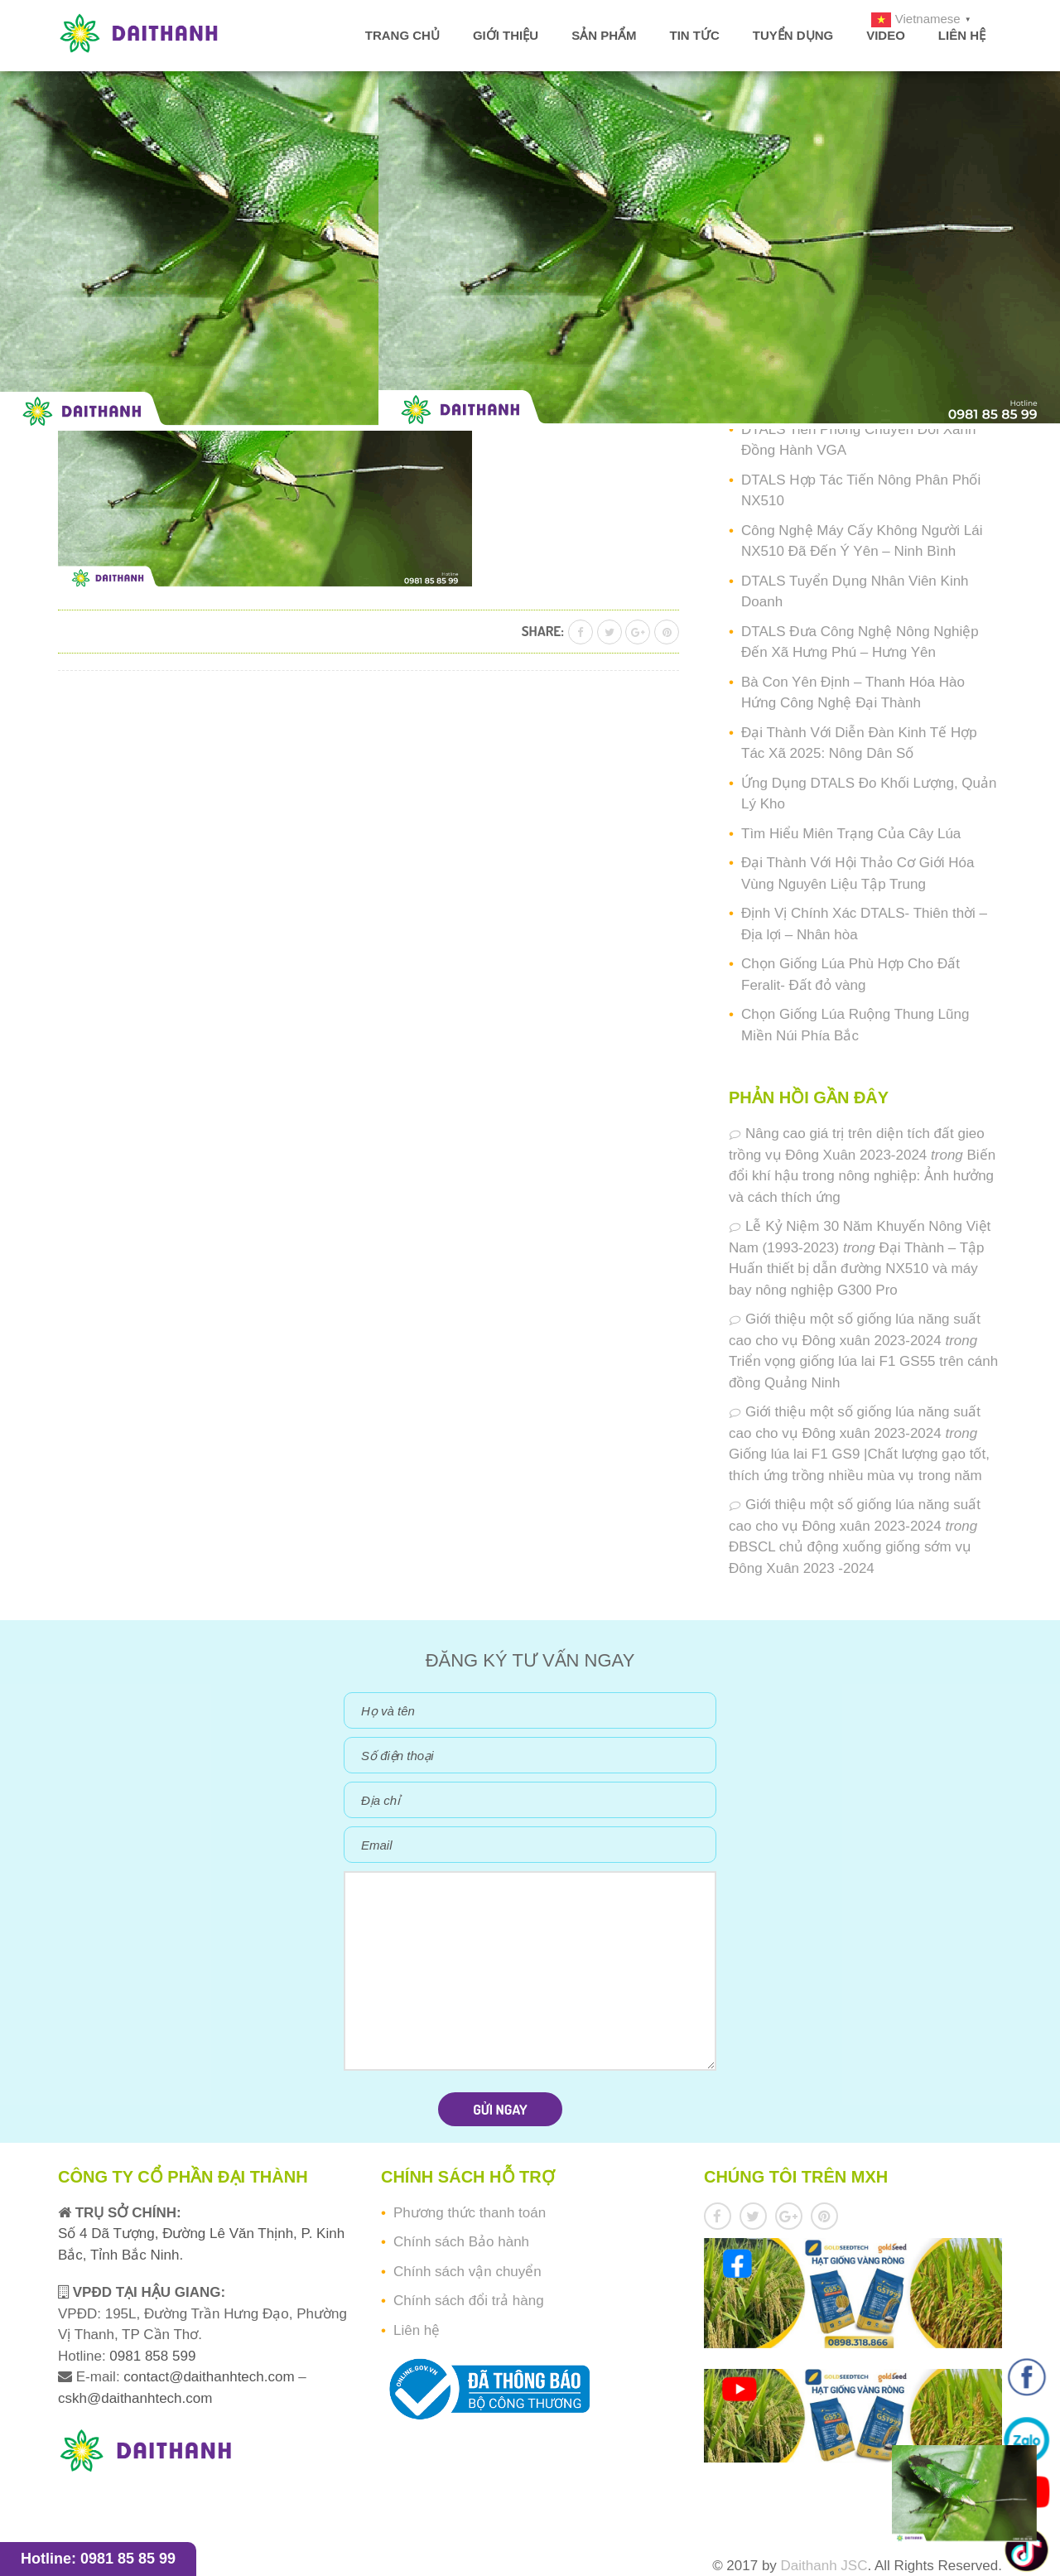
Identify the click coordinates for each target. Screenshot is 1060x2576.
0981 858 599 (151, 2356)
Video (885, 35)
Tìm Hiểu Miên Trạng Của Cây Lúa (851, 834)
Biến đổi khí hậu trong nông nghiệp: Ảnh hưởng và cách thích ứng (862, 1176)
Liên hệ (961, 35)
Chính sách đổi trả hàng (468, 2300)
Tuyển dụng (793, 35)
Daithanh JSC (824, 2566)
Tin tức (694, 35)
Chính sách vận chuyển (467, 2271)
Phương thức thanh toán (469, 2213)
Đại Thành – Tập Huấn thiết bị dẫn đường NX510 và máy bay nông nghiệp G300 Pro (857, 1269)
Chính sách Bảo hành (461, 2242)
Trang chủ (402, 35)
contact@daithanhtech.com (210, 2377)
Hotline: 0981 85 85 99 (98, 2558)
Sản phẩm (603, 35)
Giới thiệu (505, 35)
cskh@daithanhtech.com (135, 2398)
